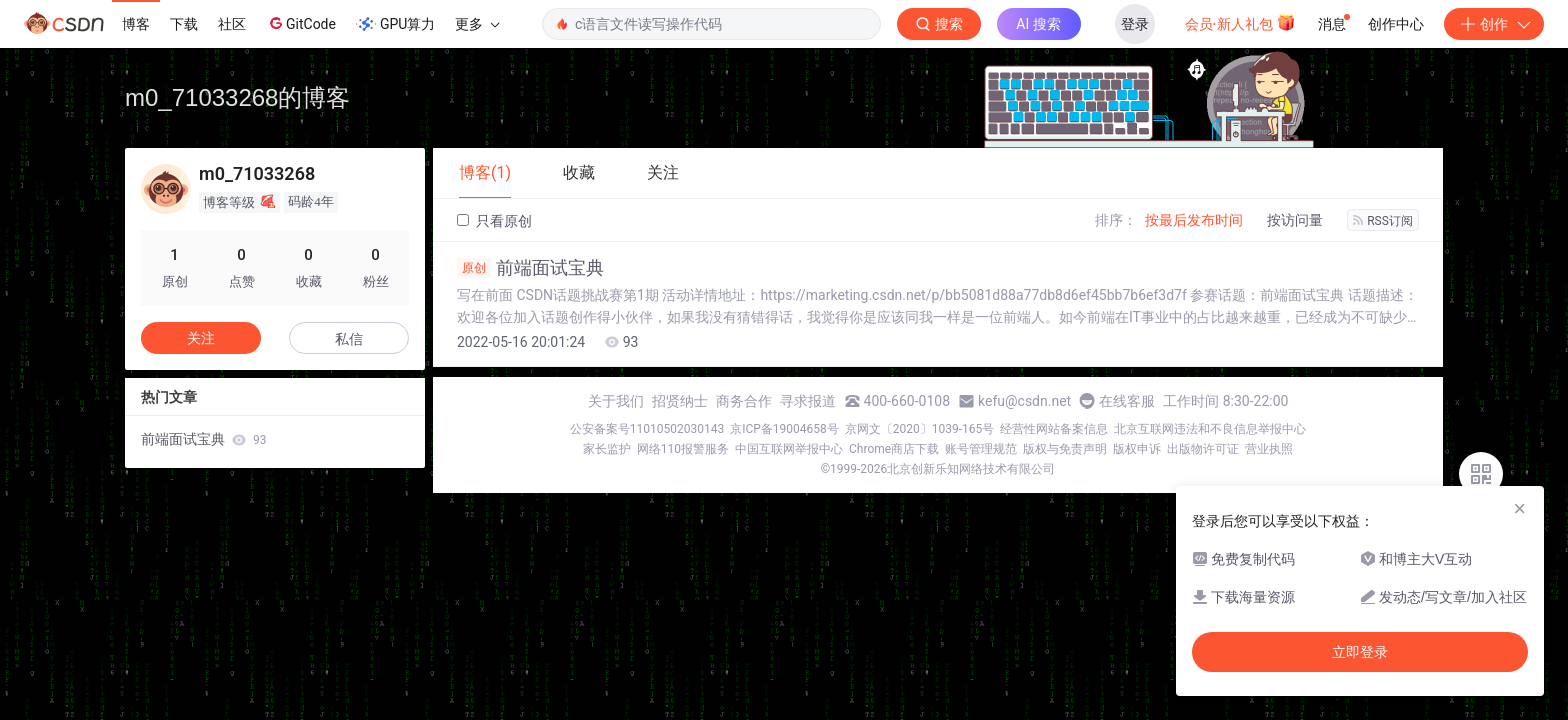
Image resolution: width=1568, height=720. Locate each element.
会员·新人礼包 (1240, 22)
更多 (477, 24)
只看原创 (494, 221)
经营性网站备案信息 (1054, 429)
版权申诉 (1137, 449)
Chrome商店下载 (894, 449)
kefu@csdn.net (1024, 401)
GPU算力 (395, 24)
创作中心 (1396, 24)
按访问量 (1295, 220)
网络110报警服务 (683, 449)
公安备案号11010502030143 (647, 429)
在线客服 (1127, 401)
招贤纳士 (680, 401)
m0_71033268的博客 (237, 97)
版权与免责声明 (1065, 449)
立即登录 (1360, 652)
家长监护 (607, 449)
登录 (1135, 24)
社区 (232, 24)
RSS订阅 (1383, 221)
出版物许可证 (1203, 449)
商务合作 (744, 401)
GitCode (301, 23)
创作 (1494, 24)
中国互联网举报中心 (789, 449)
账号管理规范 (981, 449)
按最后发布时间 (1194, 220)
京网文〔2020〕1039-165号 (920, 429)
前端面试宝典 (530, 268)
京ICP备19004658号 (784, 429)
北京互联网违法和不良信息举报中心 (1210, 429)
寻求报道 (808, 401)
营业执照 (1269, 449)
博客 (136, 24)
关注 (201, 338)
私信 (349, 339)
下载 (184, 24)
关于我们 (616, 401)
